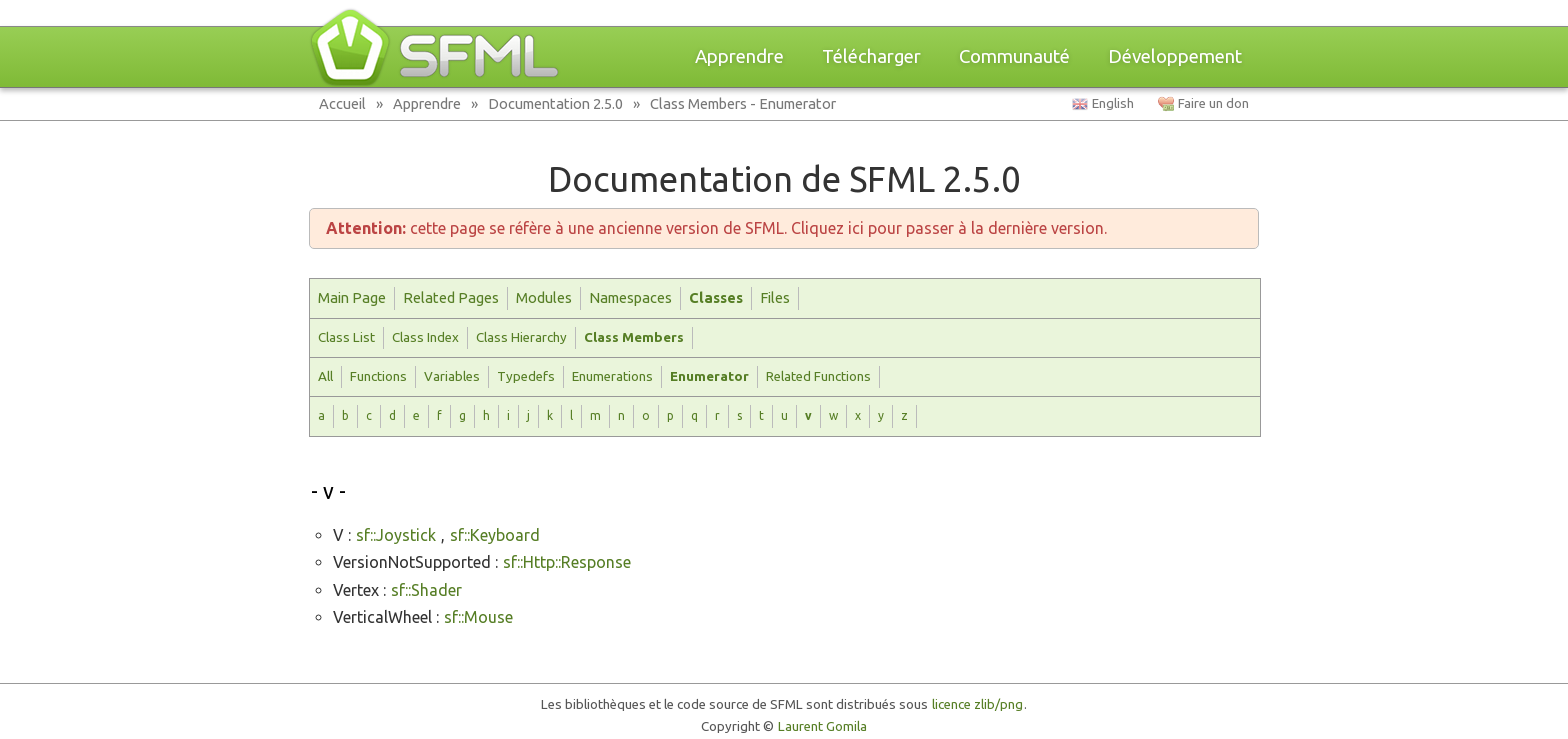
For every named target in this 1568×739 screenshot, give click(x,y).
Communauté (1014, 56)
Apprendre (739, 56)
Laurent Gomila (822, 726)
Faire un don (1213, 103)
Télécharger (871, 56)
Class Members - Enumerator (743, 103)
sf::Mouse (478, 617)
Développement (1175, 56)
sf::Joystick (396, 535)
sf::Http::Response (567, 562)
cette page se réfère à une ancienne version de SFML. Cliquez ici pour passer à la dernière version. (716, 228)
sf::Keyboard (495, 535)
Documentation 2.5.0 (555, 103)
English (1113, 103)
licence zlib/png (977, 704)
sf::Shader (426, 590)
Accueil (342, 103)
